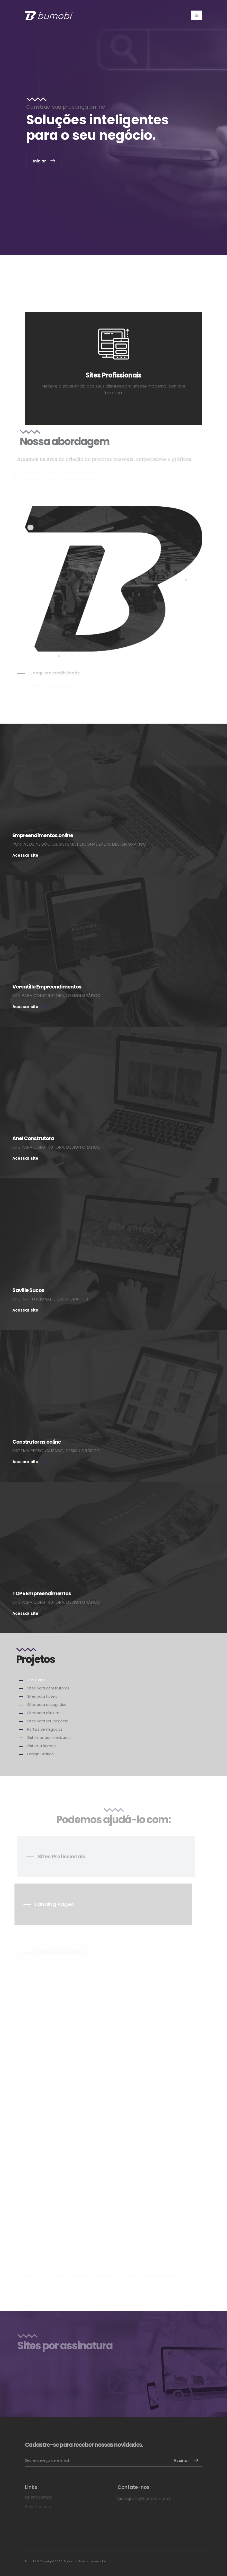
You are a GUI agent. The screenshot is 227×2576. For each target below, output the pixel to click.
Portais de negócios (44, 1729)
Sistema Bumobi (42, 1745)
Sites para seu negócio (47, 1721)
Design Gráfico (40, 1754)
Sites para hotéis (42, 1696)
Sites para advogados (46, 1704)
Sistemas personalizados (49, 1737)
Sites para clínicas (43, 1712)
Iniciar (39, 161)
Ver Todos (36, 1679)
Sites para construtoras (48, 1688)
